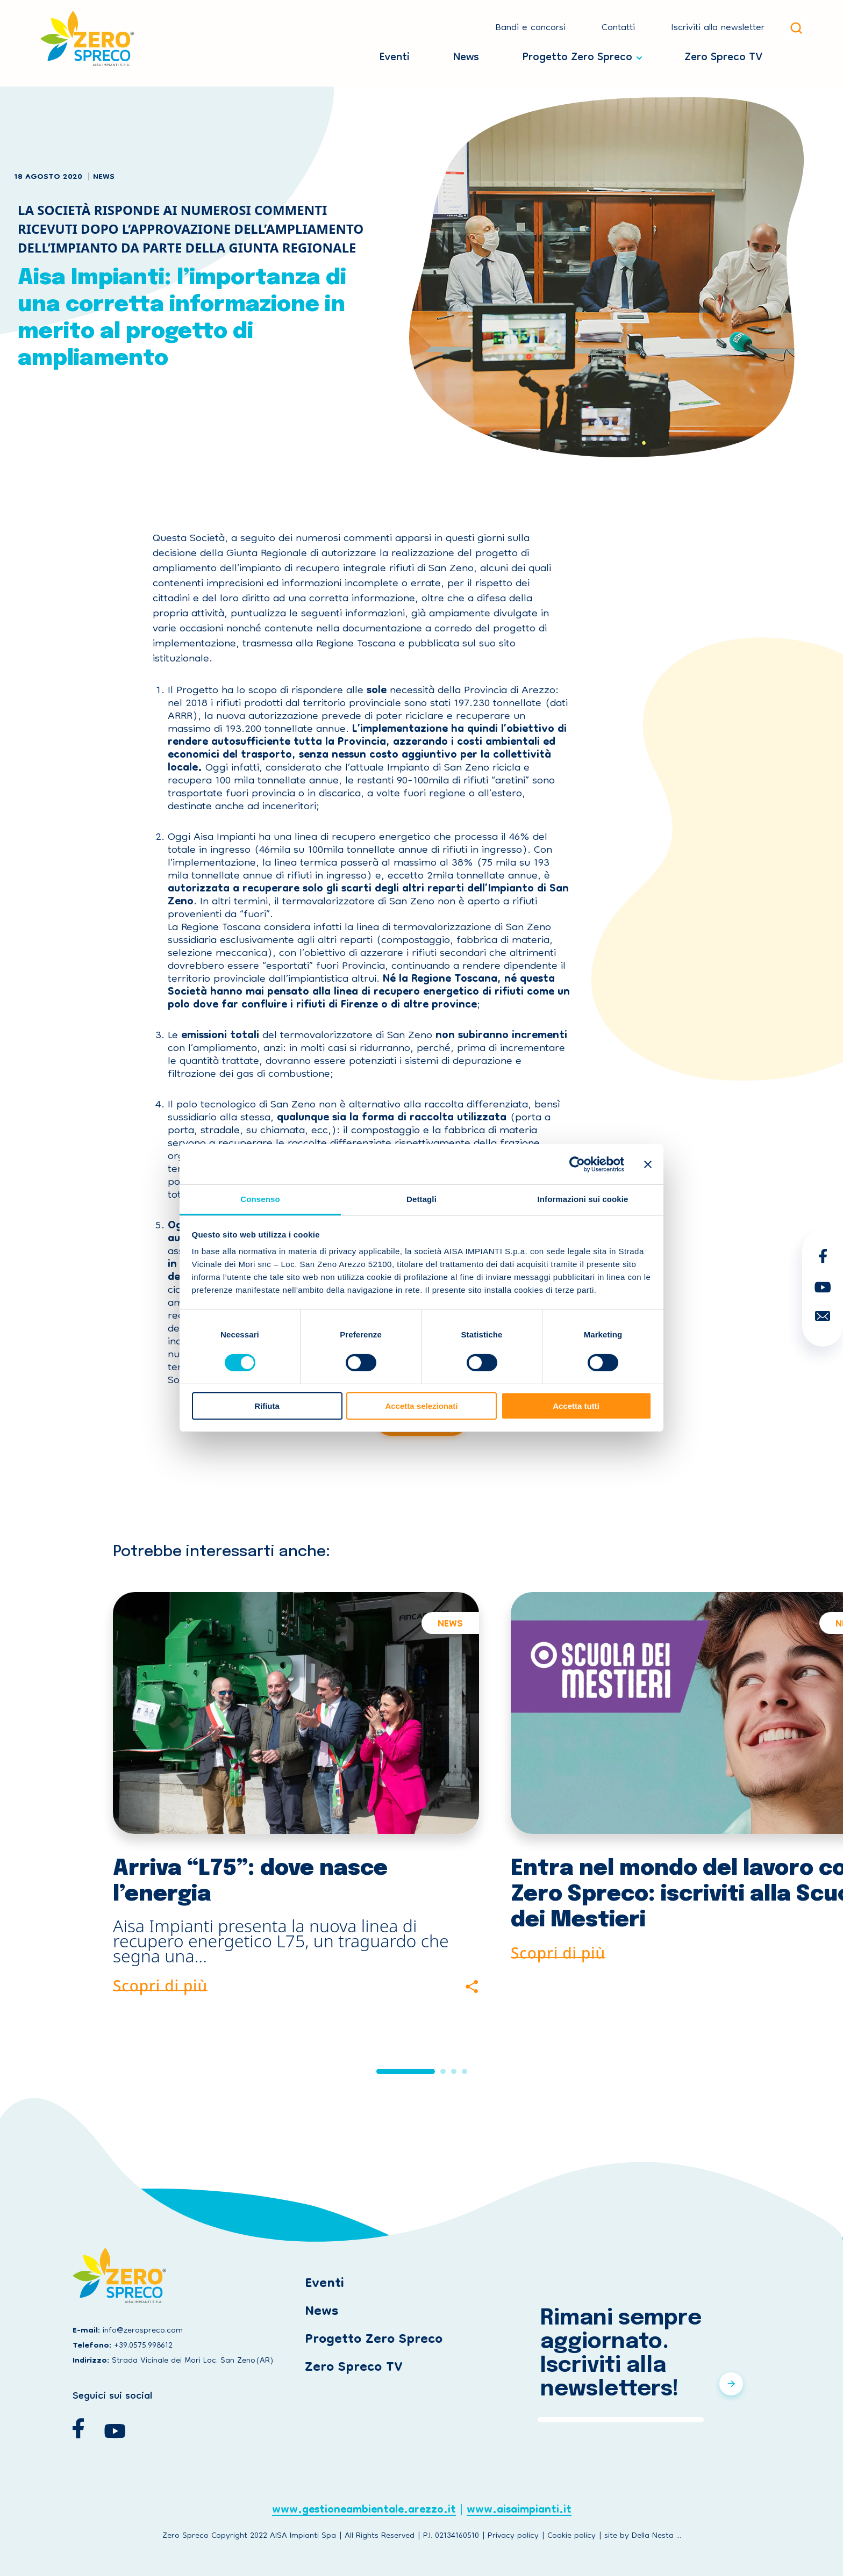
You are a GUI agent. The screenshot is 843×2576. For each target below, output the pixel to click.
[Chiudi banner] (648, 1164)
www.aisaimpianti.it (519, 2512)
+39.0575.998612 (143, 2346)
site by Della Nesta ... (642, 2536)
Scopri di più (160, 1984)
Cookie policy (571, 2536)
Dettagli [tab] (421, 1199)
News (466, 55)
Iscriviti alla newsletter (718, 28)
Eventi (395, 55)
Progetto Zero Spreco (577, 55)
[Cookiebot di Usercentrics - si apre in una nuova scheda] (577, 1164)
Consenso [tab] (260, 1199)
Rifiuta (267, 1406)
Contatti (618, 28)
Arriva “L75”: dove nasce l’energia (250, 1881)
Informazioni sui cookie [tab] (583, 1199)
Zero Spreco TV (723, 55)
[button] (405, 2071)
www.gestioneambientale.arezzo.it (364, 2512)
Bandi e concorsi (530, 28)
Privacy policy (513, 2536)
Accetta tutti (576, 1406)
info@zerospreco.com (143, 2331)
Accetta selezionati (421, 1406)
